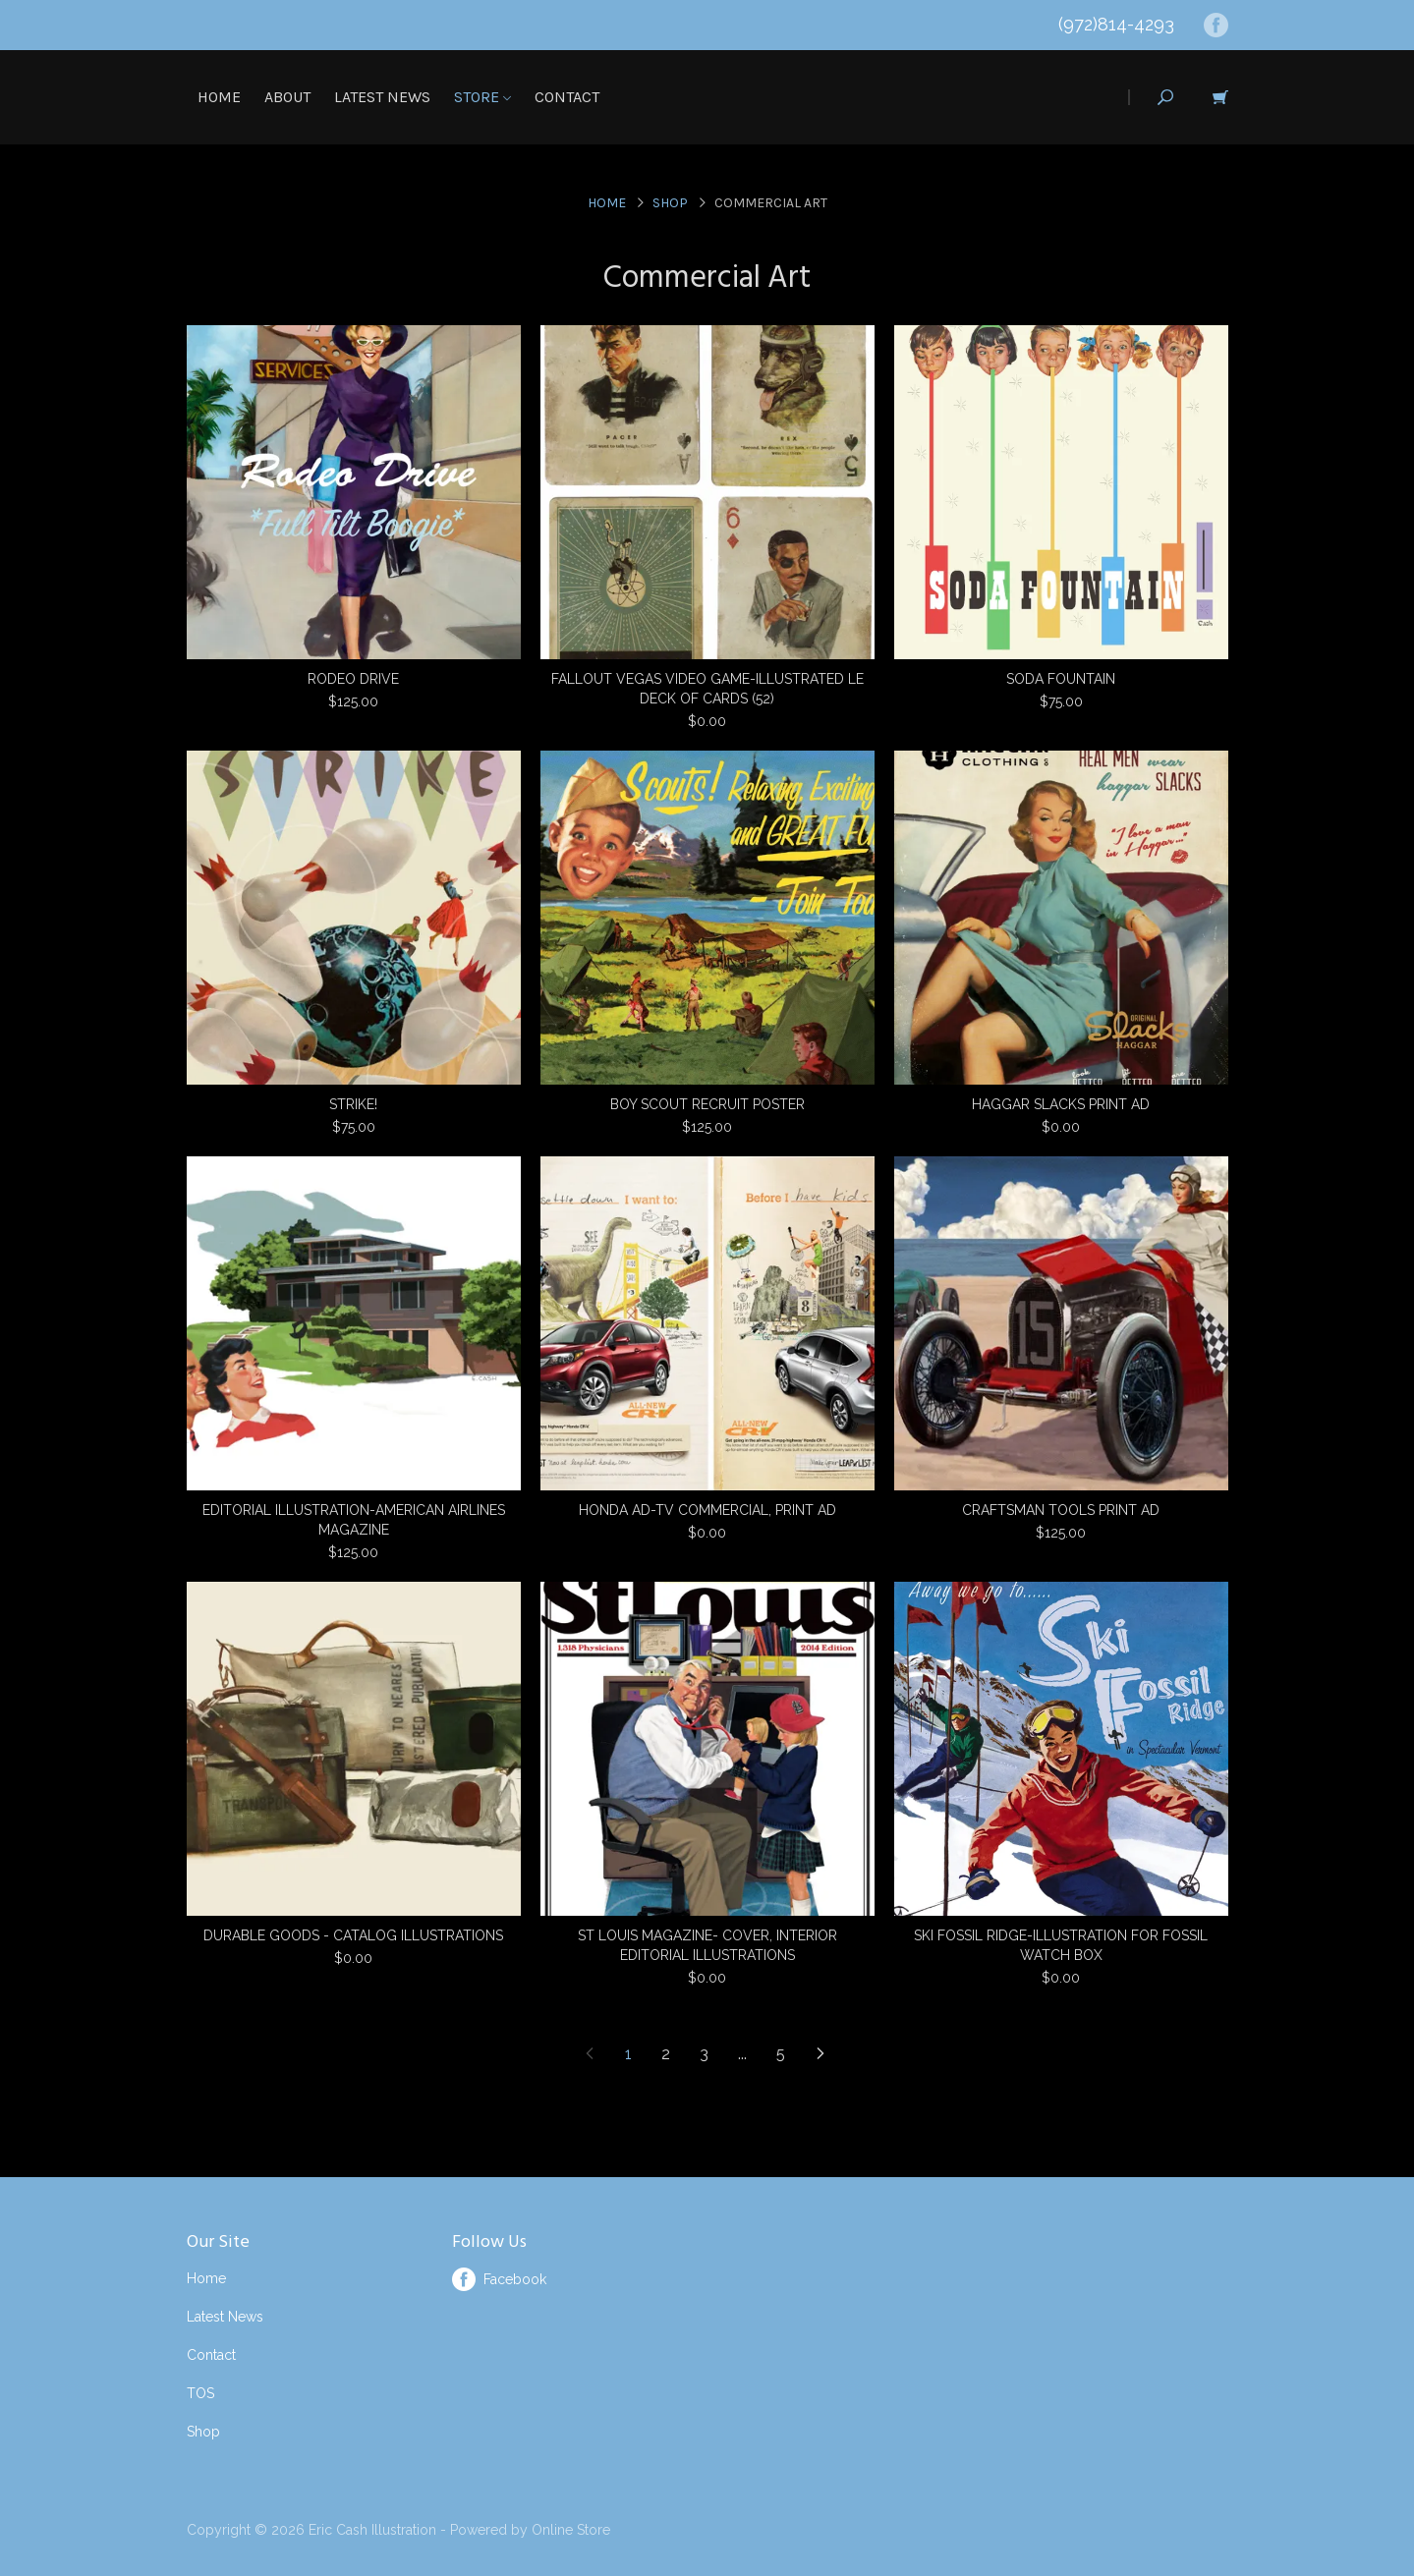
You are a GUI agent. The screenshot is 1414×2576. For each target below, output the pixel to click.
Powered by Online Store (530, 2530)
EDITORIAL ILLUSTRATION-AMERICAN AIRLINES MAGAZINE (353, 1520)
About (287, 96)
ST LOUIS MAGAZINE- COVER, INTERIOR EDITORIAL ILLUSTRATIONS (707, 1945)
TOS (200, 2393)
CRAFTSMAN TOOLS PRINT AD (1060, 1510)
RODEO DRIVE (353, 679)
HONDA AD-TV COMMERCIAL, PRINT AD (707, 1510)
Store (482, 96)
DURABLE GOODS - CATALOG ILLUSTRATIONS (353, 1935)
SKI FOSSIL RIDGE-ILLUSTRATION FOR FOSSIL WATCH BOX (1061, 1945)
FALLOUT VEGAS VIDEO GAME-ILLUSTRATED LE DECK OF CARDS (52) (707, 688)
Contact (567, 96)
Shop (670, 203)
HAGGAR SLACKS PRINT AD (1061, 1104)
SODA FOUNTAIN (1060, 679)
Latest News (382, 96)
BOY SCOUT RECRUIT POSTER (707, 1104)
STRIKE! (353, 1104)
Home (219, 96)
